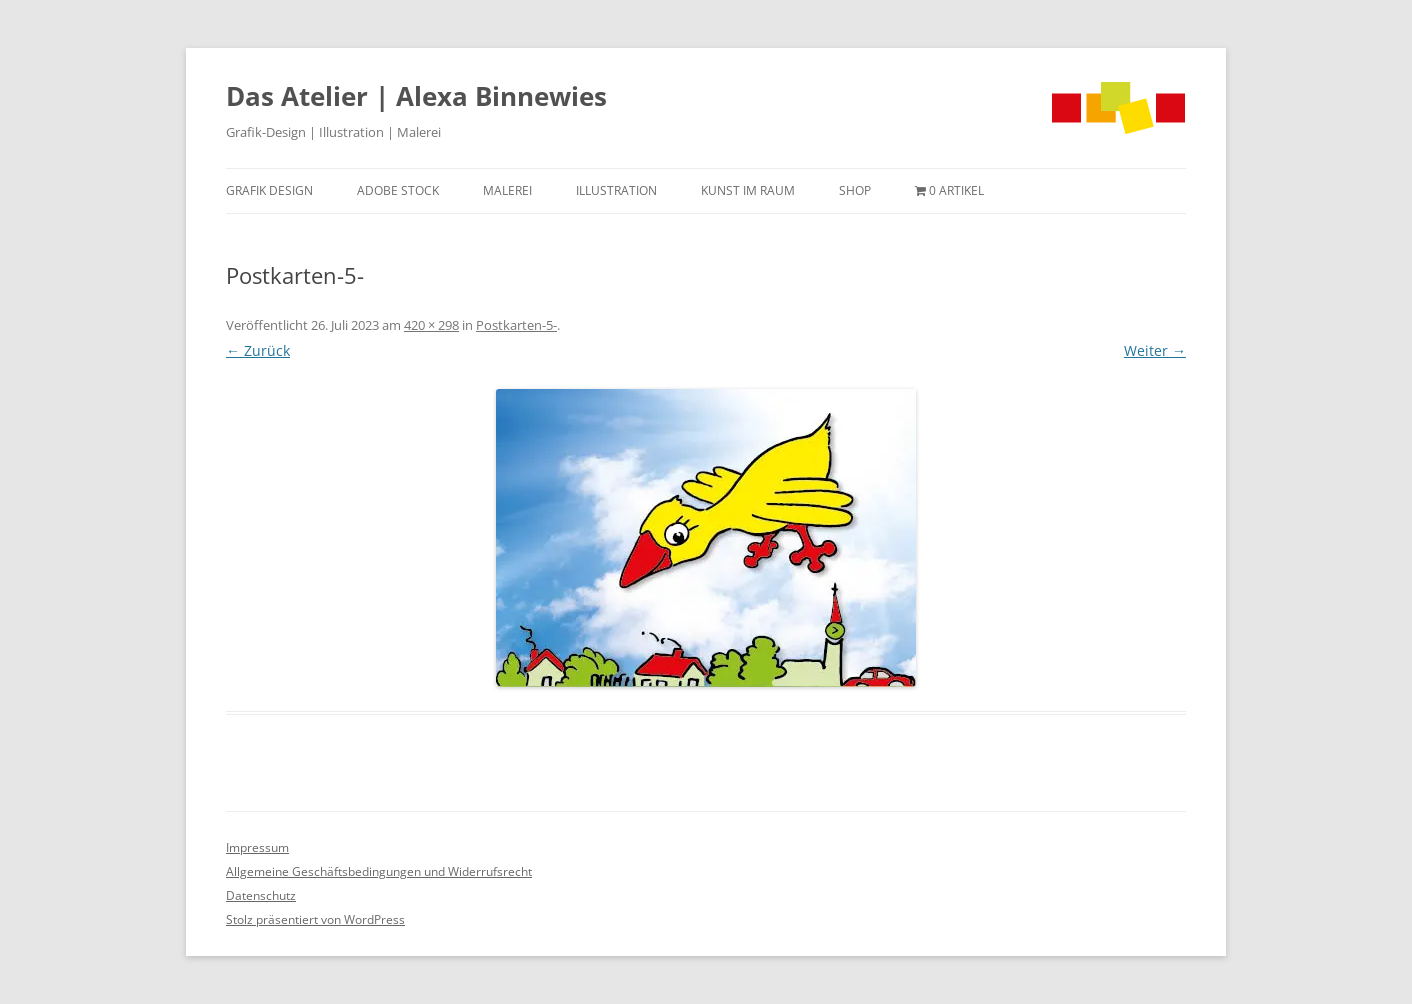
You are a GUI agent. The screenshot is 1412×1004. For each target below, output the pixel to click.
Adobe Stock (398, 190)
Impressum (257, 847)
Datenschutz (261, 895)
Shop (855, 190)
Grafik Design (269, 190)
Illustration (616, 190)
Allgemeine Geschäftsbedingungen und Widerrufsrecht (379, 871)
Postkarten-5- (516, 325)
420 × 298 (431, 325)
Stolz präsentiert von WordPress (315, 919)
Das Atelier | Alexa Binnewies (416, 96)
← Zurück (258, 350)
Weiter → (1155, 350)
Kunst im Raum (748, 190)
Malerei (507, 190)
